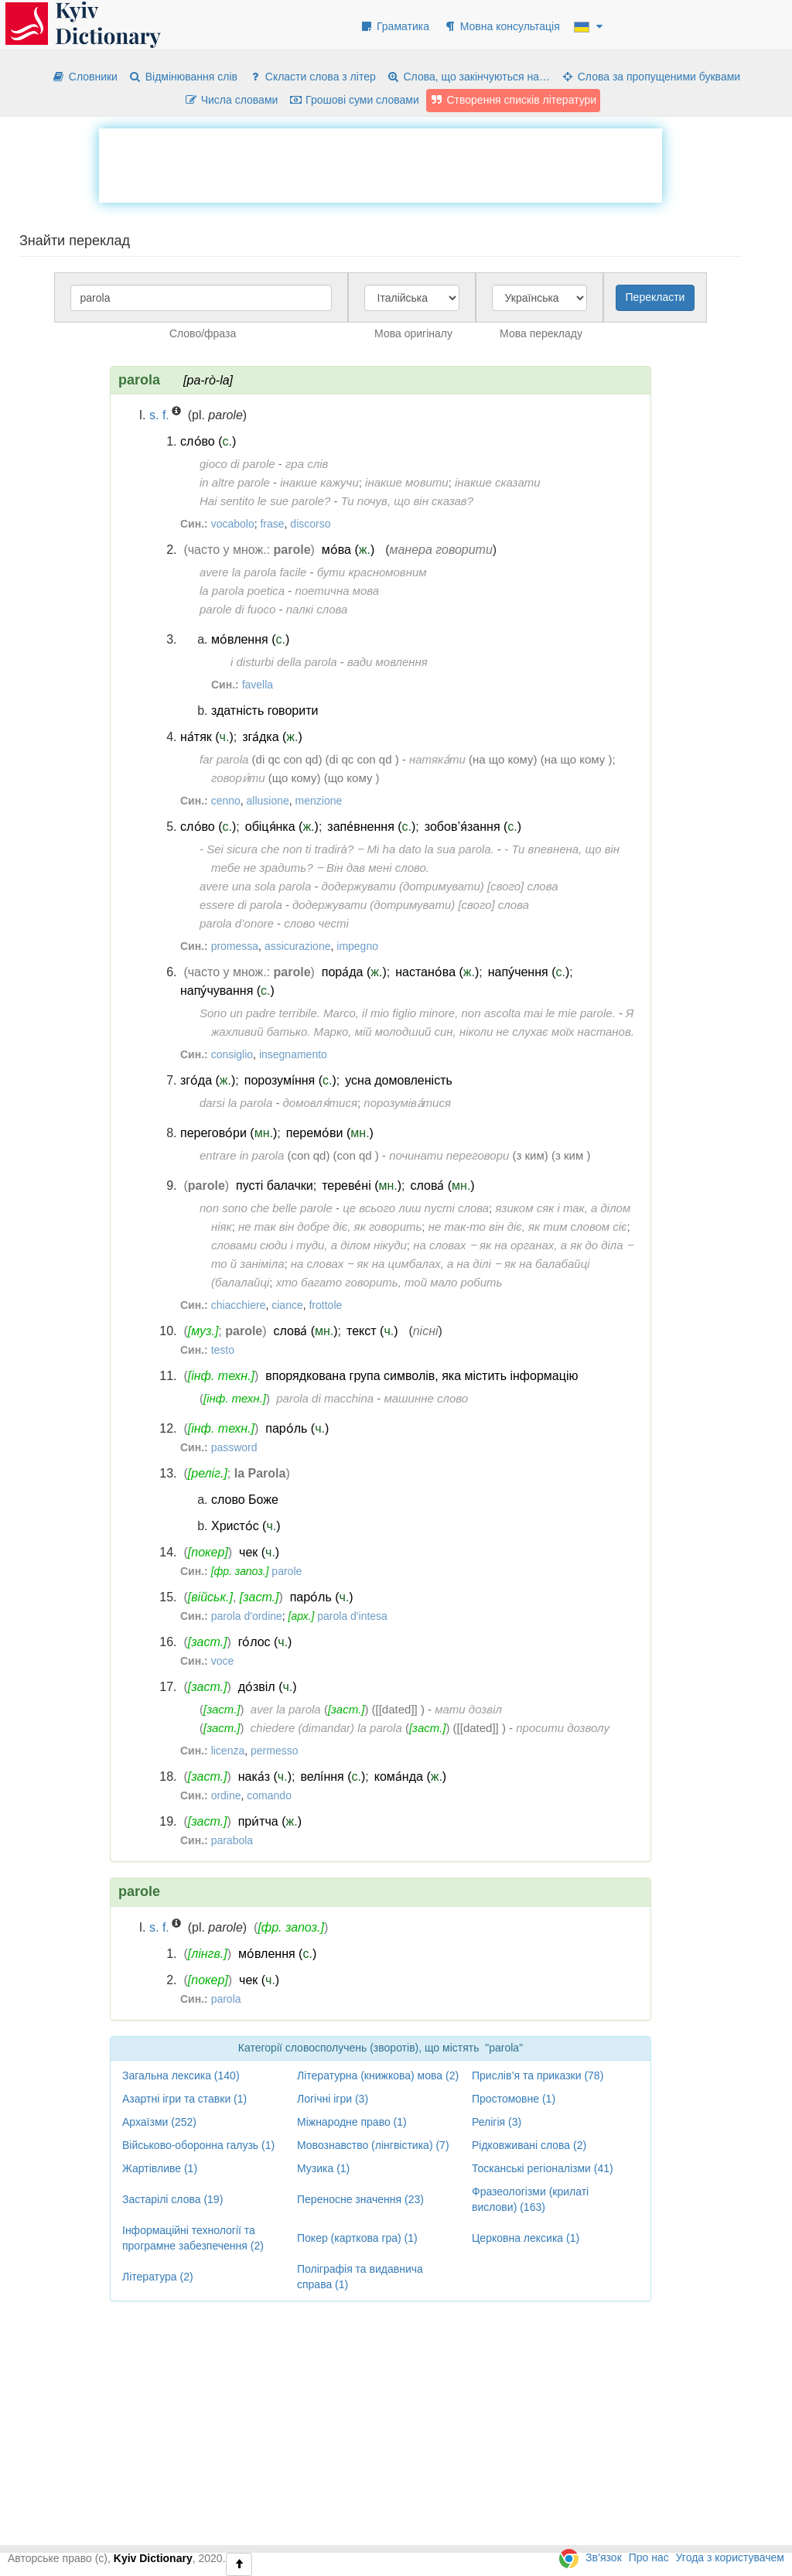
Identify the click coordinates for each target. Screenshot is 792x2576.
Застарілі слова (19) (172, 2199)
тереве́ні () (361, 1185)
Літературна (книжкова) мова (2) (378, 2075)
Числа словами (231, 100)
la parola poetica (242, 590)
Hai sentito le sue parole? (265, 500)
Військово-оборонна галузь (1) (198, 2145)
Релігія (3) (496, 2122)
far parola (224, 759)
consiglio (232, 1054)
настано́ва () (437, 972)
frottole (325, 1305)
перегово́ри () (228, 1132)
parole (286, 1571)
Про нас (649, 2557)
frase (272, 524)
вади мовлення (387, 661)
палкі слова (317, 609)
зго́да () (207, 1080)
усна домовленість (398, 1080)
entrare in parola (242, 1155)
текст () (372, 1331)
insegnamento (293, 1054)
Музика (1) (323, 2168)
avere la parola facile (253, 572)
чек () (259, 1552)
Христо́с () (246, 1525)
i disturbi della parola (283, 661)
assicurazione (298, 946)
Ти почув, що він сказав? (407, 500)
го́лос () (265, 1641)
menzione (319, 800)
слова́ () (443, 1185)
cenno (226, 800)
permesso (274, 1750)
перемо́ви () (330, 1132)
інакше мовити (407, 482)
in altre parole (235, 482)
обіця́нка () (282, 826)
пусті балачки (274, 1185)
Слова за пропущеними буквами (650, 76)
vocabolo (232, 524)
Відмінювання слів (182, 76)
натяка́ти (437, 759)
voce (222, 1661)
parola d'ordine (246, 1616)
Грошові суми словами (353, 100)
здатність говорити (264, 710)
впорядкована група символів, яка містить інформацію (421, 1375)
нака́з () (265, 1776)
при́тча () (270, 1821)
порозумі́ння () (290, 1080)
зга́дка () (272, 736)
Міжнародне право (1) (352, 2122)
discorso (310, 524)
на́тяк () (207, 736)
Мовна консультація (501, 26)
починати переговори (449, 1155)
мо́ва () (348, 549)
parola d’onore (237, 923)
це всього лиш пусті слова (416, 1208)
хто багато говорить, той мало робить (389, 1282)
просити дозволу (562, 1727)
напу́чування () (227, 990)
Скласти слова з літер (312, 76)
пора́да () (354, 972)
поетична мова (337, 590)
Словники (85, 76)
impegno (357, 946)
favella (257, 684)
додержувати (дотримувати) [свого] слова (440, 886)
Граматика (394, 26)
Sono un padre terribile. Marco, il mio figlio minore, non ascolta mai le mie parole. (408, 1013)
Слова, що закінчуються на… (468, 76)
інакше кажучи (319, 482)
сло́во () (208, 441)
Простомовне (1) (513, 2099)
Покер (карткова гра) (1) (357, 2238)
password (234, 1447)
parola (226, 1999)
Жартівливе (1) (159, 2168)
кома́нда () (410, 1776)
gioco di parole (237, 463)
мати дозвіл (468, 1709)
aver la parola (286, 1709)
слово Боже (244, 1499)
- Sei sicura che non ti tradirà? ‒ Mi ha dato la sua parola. (347, 849)
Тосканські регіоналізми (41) (542, 2168)
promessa (234, 946)
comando (269, 1795)
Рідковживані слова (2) (529, 2145)
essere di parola (241, 904)
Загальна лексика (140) (181, 2075)
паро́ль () (297, 1428)
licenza (228, 1750)
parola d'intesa (352, 1616)
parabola (232, 1840)
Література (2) (157, 2276)
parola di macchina (325, 1398)
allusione (268, 800)
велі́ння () (332, 1776)
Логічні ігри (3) (332, 2099)
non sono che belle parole (266, 1208)
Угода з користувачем (730, 2557)
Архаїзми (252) (159, 2122)
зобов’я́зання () (473, 826)
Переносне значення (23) (360, 2199)
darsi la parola (236, 1102)
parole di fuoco (237, 609)
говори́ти (238, 777)
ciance (286, 1305)
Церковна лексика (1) (525, 2238)
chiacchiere (238, 1305)
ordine (226, 1795)
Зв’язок (603, 2557)
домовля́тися (320, 1102)
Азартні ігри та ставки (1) (184, 2099)
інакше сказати (498, 482)
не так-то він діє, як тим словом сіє (527, 1226)
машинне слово (426, 1398)
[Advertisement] (380, 163)
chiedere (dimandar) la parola (326, 1727)
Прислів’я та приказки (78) (537, 2075)
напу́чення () (529, 972)
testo (222, 1350)
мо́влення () (250, 639)
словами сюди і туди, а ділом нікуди (309, 1245)
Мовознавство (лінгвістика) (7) (373, 2145)
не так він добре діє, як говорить (330, 1226)
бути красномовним (372, 572)
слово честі (316, 923)
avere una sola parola (255, 886)
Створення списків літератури (513, 100)
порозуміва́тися (407, 1102)
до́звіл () (267, 1686)
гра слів (306, 463)
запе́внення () (371, 826)
